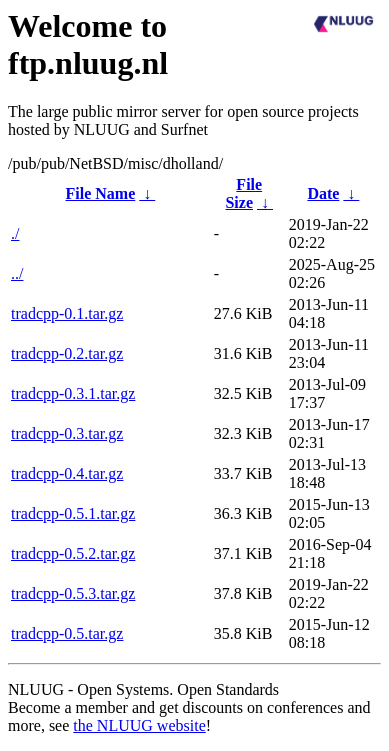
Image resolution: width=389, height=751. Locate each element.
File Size (243, 193)
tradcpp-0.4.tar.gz (67, 473)
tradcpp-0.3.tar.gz (67, 433)
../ (17, 273)
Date (323, 193)
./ (15, 233)
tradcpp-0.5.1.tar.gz (73, 513)
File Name (101, 193)
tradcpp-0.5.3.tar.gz (73, 593)
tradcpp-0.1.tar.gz (67, 313)
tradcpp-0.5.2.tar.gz (73, 553)
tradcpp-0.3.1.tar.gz (73, 393)
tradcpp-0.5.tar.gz (67, 633)
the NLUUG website (139, 725)
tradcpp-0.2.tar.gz (67, 353)
